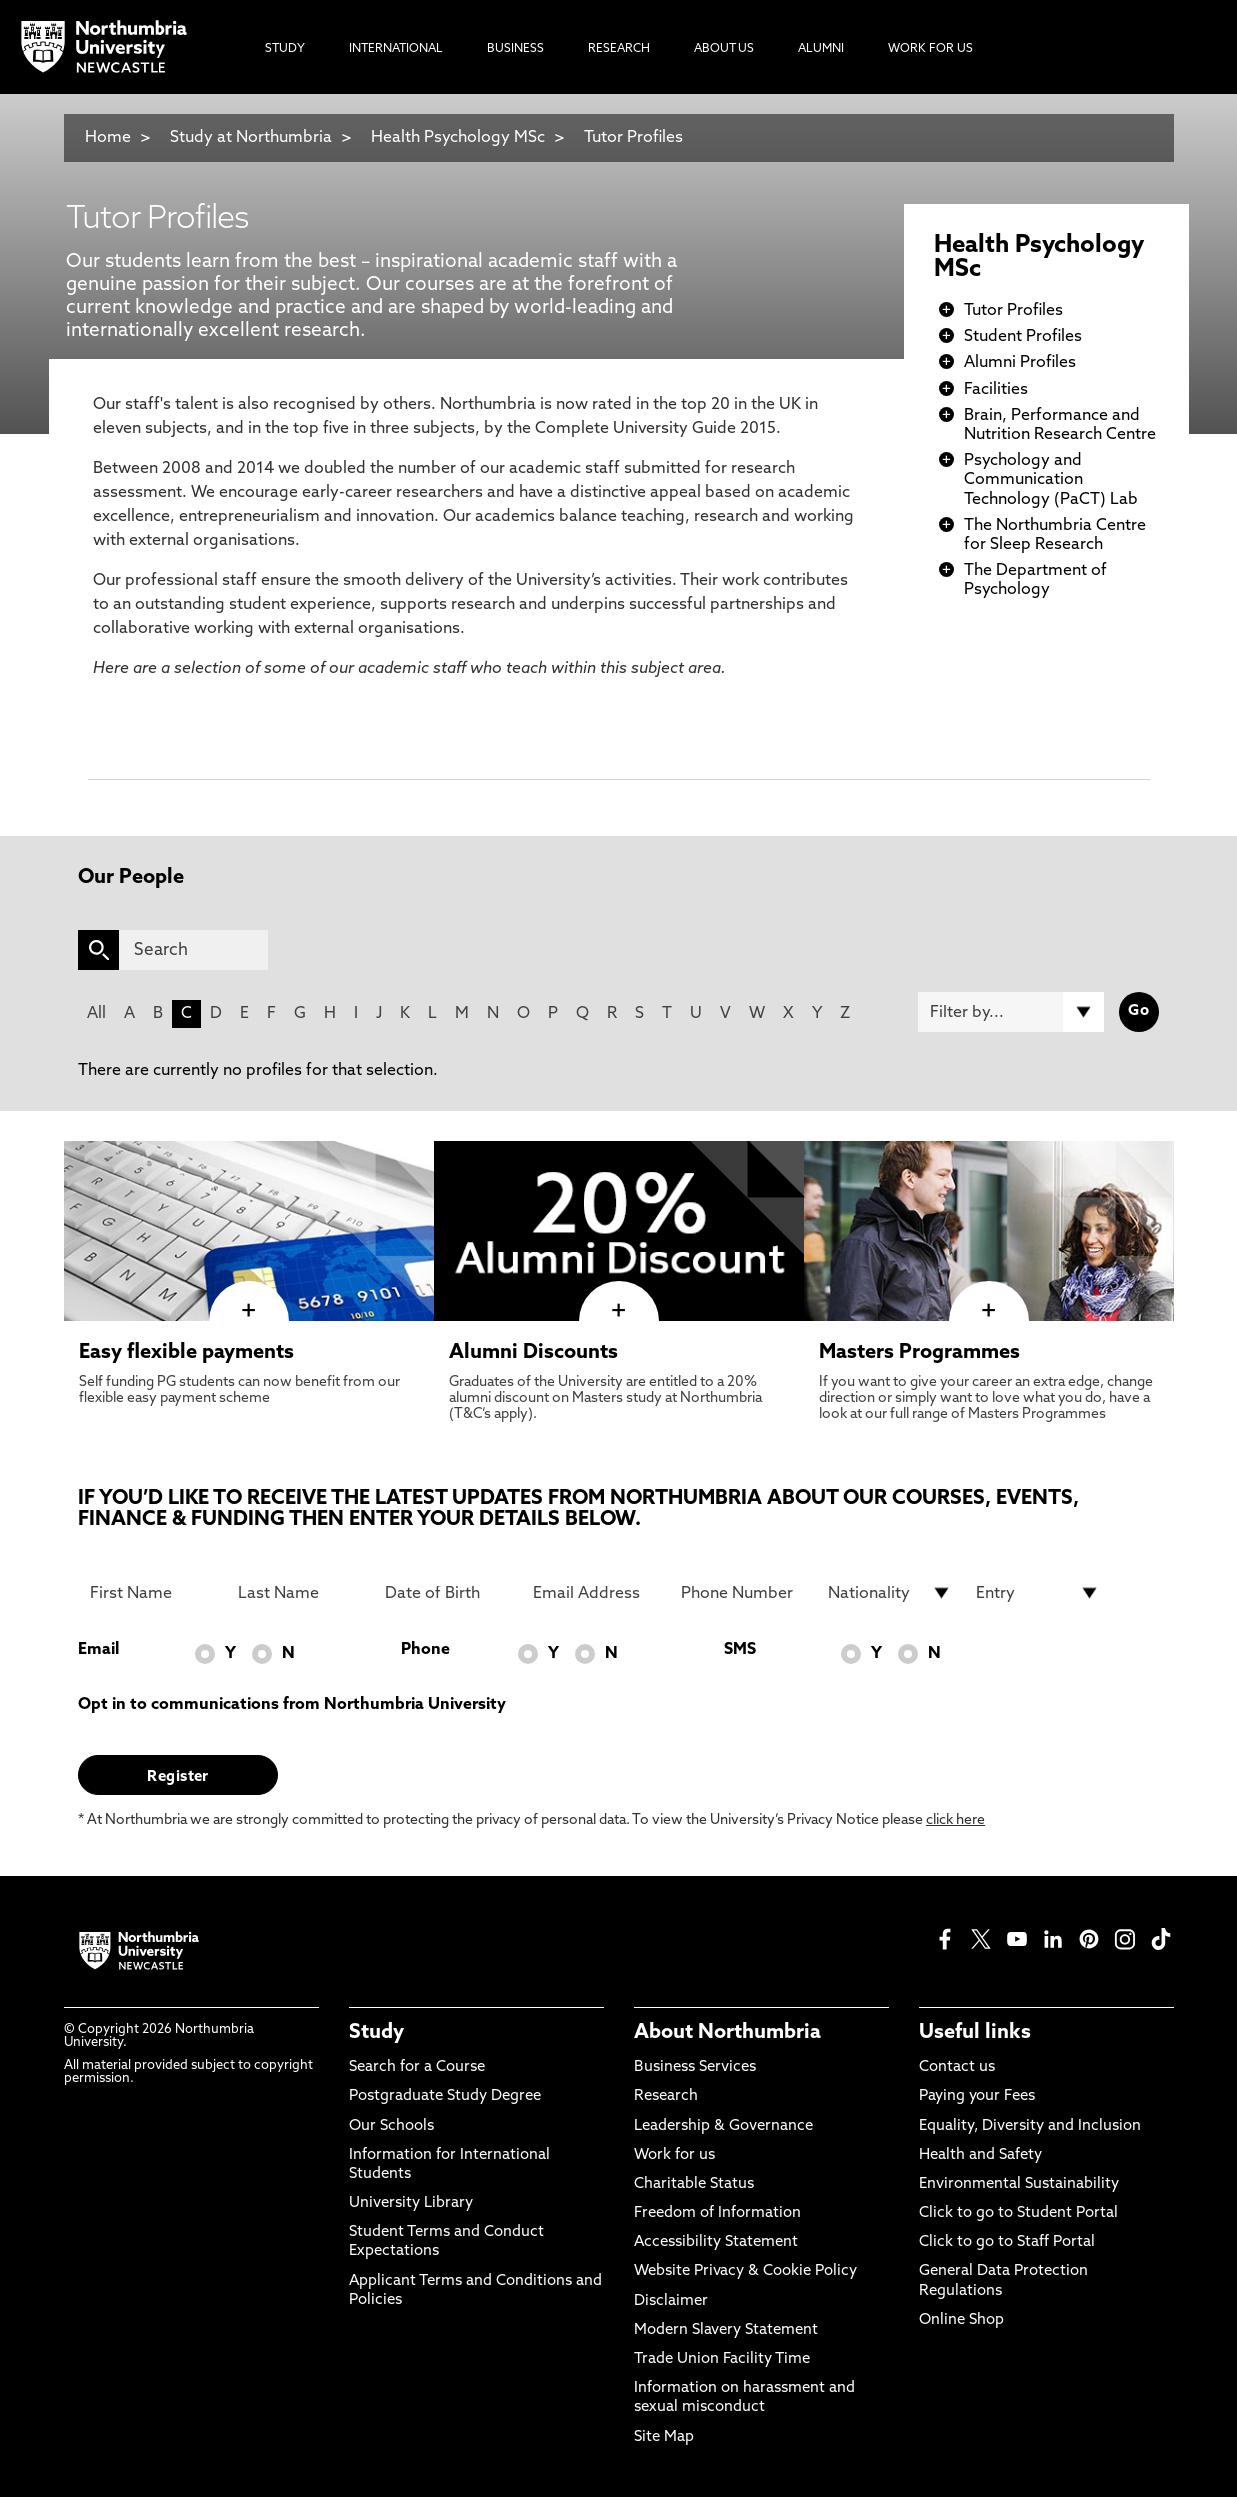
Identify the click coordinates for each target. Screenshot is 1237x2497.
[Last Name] (300, 1593)
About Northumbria (727, 2033)
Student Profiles (1023, 337)
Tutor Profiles (633, 138)
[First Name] (152, 1593)
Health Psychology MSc (458, 138)
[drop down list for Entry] (1038, 1593)
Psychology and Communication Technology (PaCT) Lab (1051, 480)
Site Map (664, 2437)
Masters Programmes (919, 1353)
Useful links (975, 2033)
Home (108, 138)
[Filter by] (1011, 1012)
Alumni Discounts (533, 1353)
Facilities (996, 390)
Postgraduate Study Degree (445, 2096)
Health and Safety (980, 2155)
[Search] (193, 950)
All (96, 1014)
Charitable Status (694, 2184)
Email (98, 1650)
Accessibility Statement (716, 2242)
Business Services (695, 2067)
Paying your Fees (977, 2096)
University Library (411, 2203)
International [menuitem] (396, 49)
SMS (740, 1650)
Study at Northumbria (251, 138)
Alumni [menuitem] (821, 49)
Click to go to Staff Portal (1007, 2242)
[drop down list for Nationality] (890, 1593)
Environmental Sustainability (1019, 2184)
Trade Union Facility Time (722, 2359)
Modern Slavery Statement (726, 2330)
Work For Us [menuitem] (930, 49)
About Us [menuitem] (724, 49)
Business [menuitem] (515, 49)
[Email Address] (595, 1593)
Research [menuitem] (619, 49)
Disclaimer (671, 2301)
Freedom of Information (717, 2213)
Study (376, 2033)
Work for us (674, 2155)
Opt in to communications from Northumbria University (292, 1705)
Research (666, 2096)
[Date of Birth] (447, 1593)
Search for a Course (417, 2067)
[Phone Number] (743, 1593)
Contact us (957, 2067)
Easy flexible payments (186, 1353)
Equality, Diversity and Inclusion (1030, 2126)
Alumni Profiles (1020, 363)
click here (955, 1820)
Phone (425, 1650)
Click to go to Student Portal (1018, 2213)
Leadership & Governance (723, 2126)
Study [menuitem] (285, 49)
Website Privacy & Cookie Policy (745, 2271)
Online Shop (961, 2320)
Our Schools (391, 2126)
